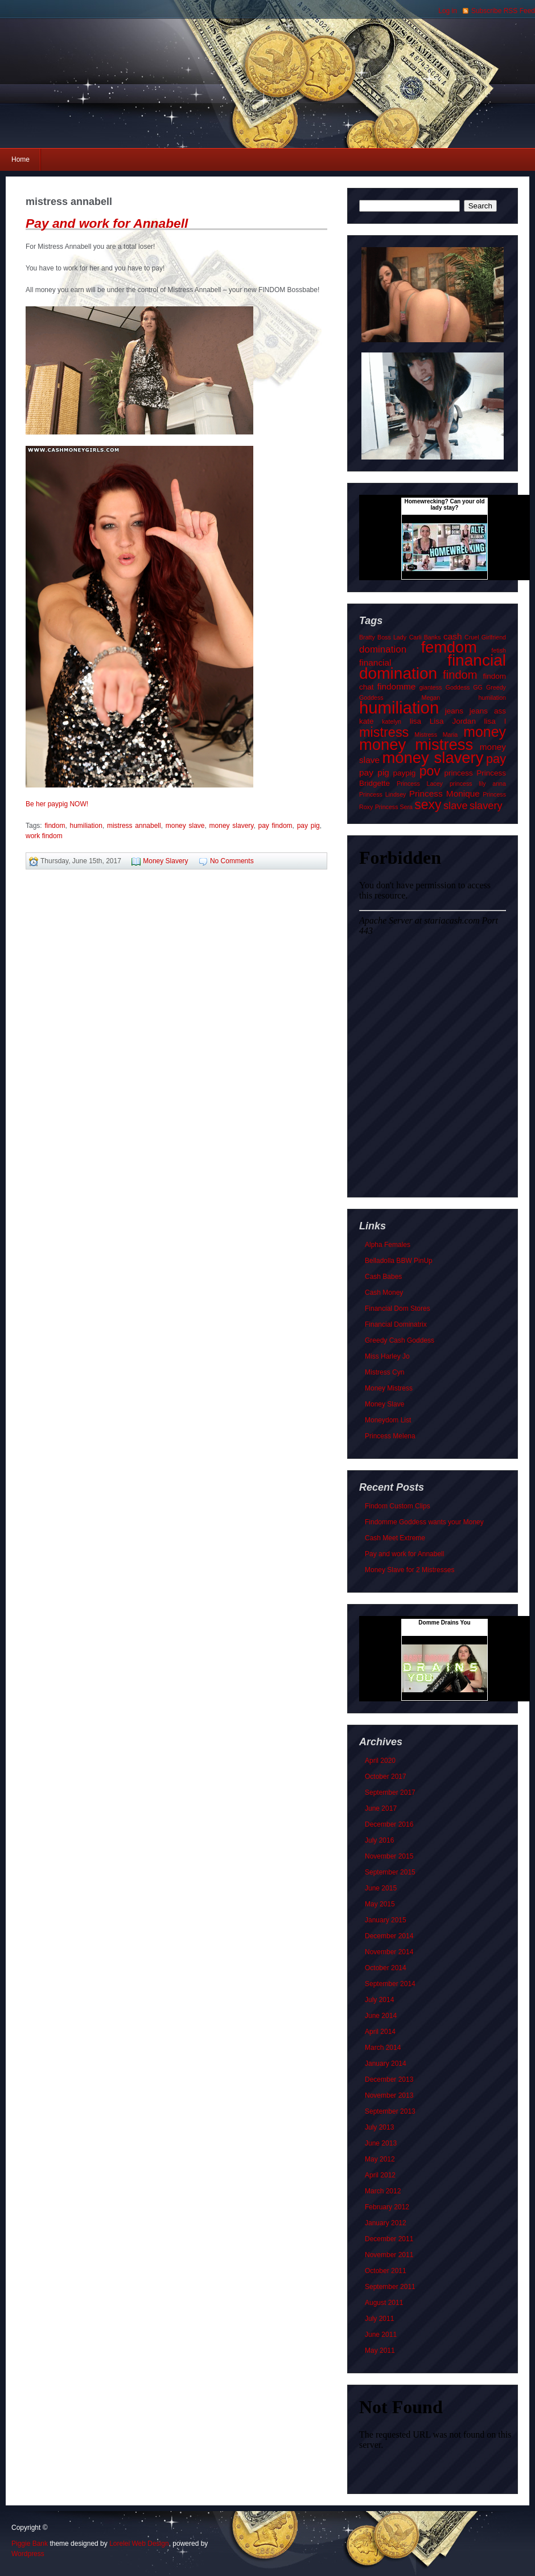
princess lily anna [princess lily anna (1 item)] (478, 783)
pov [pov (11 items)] (430, 771)
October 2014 (385, 1968)
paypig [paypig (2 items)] (404, 773)
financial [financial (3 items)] (375, 662)
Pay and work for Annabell (107, 223)
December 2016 (389, 1824)
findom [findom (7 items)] (460, 674)
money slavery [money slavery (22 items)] (432, 757)
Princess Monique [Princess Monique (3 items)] (444, 793)
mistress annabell (134, 826)
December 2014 (389, 1936)
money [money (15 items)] (484, 732)
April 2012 (380, 2175)
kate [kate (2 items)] (366, 721)
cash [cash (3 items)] (452, 636)
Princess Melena (390, 1436)
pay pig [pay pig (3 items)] (374, 772)
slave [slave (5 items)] (455, 805)
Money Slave (384, 1404)
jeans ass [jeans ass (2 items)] (488, 711)
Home (20, 159)
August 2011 (384, 2303)
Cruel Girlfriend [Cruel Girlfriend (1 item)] (485, 637)
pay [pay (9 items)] (496, 759)
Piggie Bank (29, 2544)
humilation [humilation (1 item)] (492, 697)
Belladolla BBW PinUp (399, 1261)
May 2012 (380, 2159)
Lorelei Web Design (139, 2544)
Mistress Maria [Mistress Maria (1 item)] (436, 734)
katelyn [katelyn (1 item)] (391, 721)
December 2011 (389, 2239)
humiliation (86, 826)
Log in (447, 11)
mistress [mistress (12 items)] (384, 732)
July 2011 (379, 2319)
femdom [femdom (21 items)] (449, 647)
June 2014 (381, 2016)
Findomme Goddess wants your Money (424, 1522)
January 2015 (385, 1920)
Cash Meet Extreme (395, 1538)
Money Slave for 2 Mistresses (409, 1570)
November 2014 (389, 1952)
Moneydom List (388, 1420)
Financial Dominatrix (396, 1324)
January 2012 (385, 2223)
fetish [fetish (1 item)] (499, 650)
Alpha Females (387, 1245)
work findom (44, 836)
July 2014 (379, 2000)
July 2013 (379, 2127)
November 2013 (389, 2095)
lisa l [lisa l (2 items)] (495, 721)
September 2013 (390, 2111)
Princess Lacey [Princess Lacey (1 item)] (420, 783)
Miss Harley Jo (387, 1356)
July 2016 (379, 1840)
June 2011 (381, 2335)
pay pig (308, 826)
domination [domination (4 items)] (382, 649)
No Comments (232, 861)
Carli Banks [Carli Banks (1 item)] (425, 637)
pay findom (275, 826)
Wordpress (27, 2554)
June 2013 (381, 2143)
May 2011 (380, 2351)
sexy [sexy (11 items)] (427, 804)
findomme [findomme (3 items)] (396, 686)
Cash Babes (383, 1277)
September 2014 (390, 1984)
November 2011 (389, 2255)
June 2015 (381, 1888)
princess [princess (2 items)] (458, 773)
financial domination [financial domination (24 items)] (432, 666)
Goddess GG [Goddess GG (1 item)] (464, 687)
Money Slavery (165, 861)
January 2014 (385, 2064)
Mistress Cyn (384, 1372)
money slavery (231, 826)
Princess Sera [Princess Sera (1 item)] (394, 806)
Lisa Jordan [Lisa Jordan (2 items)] (453, 721)
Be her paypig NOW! (57, 804)
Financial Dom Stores (397, 1308)
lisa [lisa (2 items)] (415, 721)
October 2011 (385, 2271)
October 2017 (385, 1777)
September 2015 (390, 1872)
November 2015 (389, 1856)
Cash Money (384, 1293)
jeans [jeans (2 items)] (454, 711)
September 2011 (390, 2287)
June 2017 (381, 1808)
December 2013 (389, 2079)
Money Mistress (389, 1388)
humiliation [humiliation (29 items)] (399, 707)
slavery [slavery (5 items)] (486, 805)
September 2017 (390, 1792)
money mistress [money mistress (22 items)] (416, 744)
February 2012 (387, 2207)
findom (54, 826)
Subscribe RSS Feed (503, 11)
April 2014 (380, 2032)
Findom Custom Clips (397, 1506)
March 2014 (383, 2048)
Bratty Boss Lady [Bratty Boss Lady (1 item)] (382, 637)
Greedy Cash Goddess (399, 1340)
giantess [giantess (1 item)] (430, 687)
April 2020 (380, 1761)
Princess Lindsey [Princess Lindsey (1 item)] (382, 794)
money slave (185, 826)
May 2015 (380, 1904)
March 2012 (383, 2191)
